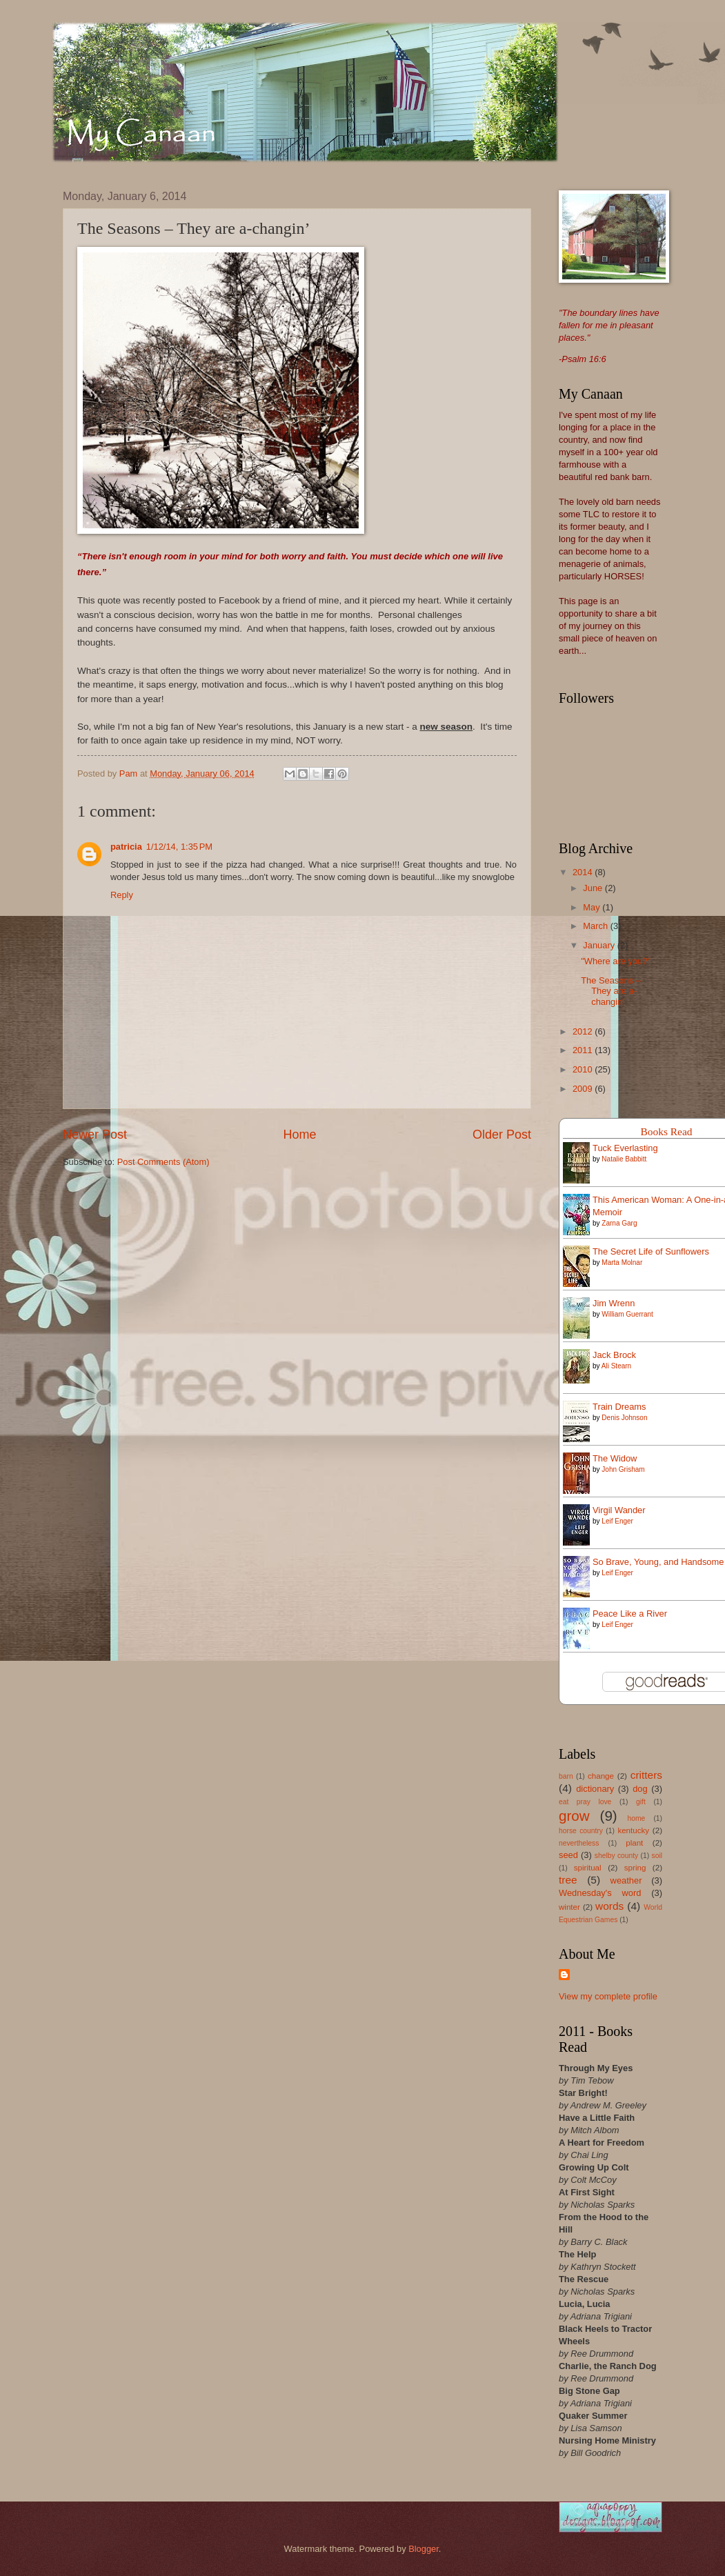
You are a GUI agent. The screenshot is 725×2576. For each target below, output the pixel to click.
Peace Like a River (630, 1613)
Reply (121, 895)
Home (299, 1134)
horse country (581, 1831)
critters (646, 1775)
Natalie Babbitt (624, 1159)
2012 (584, 1031)
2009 (584, 1089)
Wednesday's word (600, 1893)
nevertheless (579, 1843)
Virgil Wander (619, 1510)
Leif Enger (617, 1521)
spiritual (588, 1868)
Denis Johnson (624, 1417)
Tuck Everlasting (625, 1148)
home (637, 1818)
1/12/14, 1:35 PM (179, 846)
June (594, 888)
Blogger (423, 2549)
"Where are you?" (615, 961)
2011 (584, 1050)
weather (626, 1880)
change (601, 1776)
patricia (126, 846)
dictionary (595, 1789)
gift (641, 1802)
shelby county (616, 1855)
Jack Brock (614, 1355)
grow (574, 1816)
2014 (584, 872)
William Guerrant (627, 1314)
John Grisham (623, 1469)
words (609, 1906)
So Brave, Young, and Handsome (658, 1562)
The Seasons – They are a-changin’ (611, 991)
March (596, 926)
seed (568, 1855)
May (592, 907)
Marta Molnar (622, 1262)
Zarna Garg (619, 1223)
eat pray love (585, 1802)
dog (640, 1789)
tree (568, 1880)
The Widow (615, 1458)
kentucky (633, 1830)
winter (569, 1907)
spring (635, 1868)
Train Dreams (619, 1406)
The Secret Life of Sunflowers (651, 1251)
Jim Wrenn (614, 1303)
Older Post (502, 1134)
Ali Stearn (616, 1366)
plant (634, 1843)
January (600, 945)
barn (566, 1776)
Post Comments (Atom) (163, 1162)
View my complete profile (608, 1996)
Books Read (666, 1131)
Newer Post (95, 1134)
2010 (584, 1069)
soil (657, 1855)
